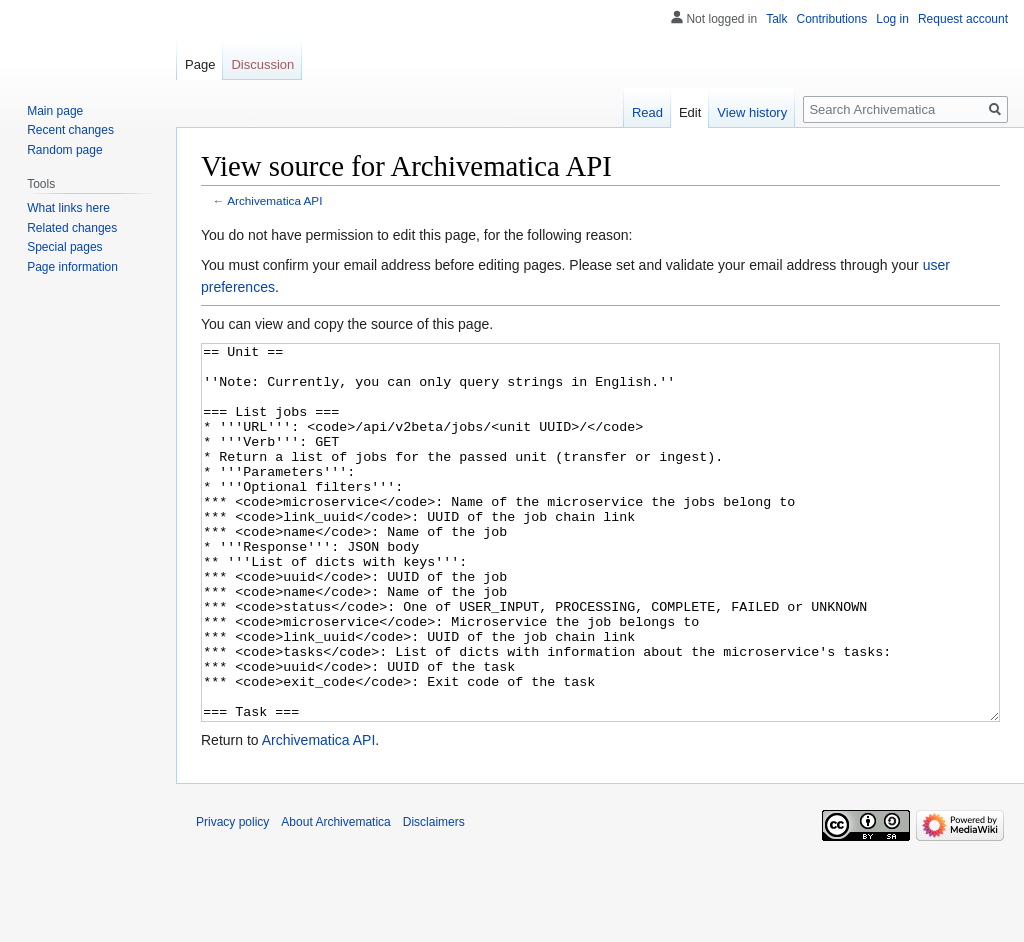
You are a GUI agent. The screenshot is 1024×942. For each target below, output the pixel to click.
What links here (68, 208)
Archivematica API (274, 200)
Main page (55, 111)
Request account (963, 19)
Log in (892, 19)
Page (200, 64)
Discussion (262, 64)
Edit (690, 112)
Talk (776, 19)
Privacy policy (232, 897)
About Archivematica (335, 897)
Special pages (64, 247)
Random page (64, 150)
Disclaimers (434, 897)
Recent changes (70, 130)
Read (647, 112)
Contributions (832, 19)
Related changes (72, 228)
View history (752, 112)
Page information (72, 267)
